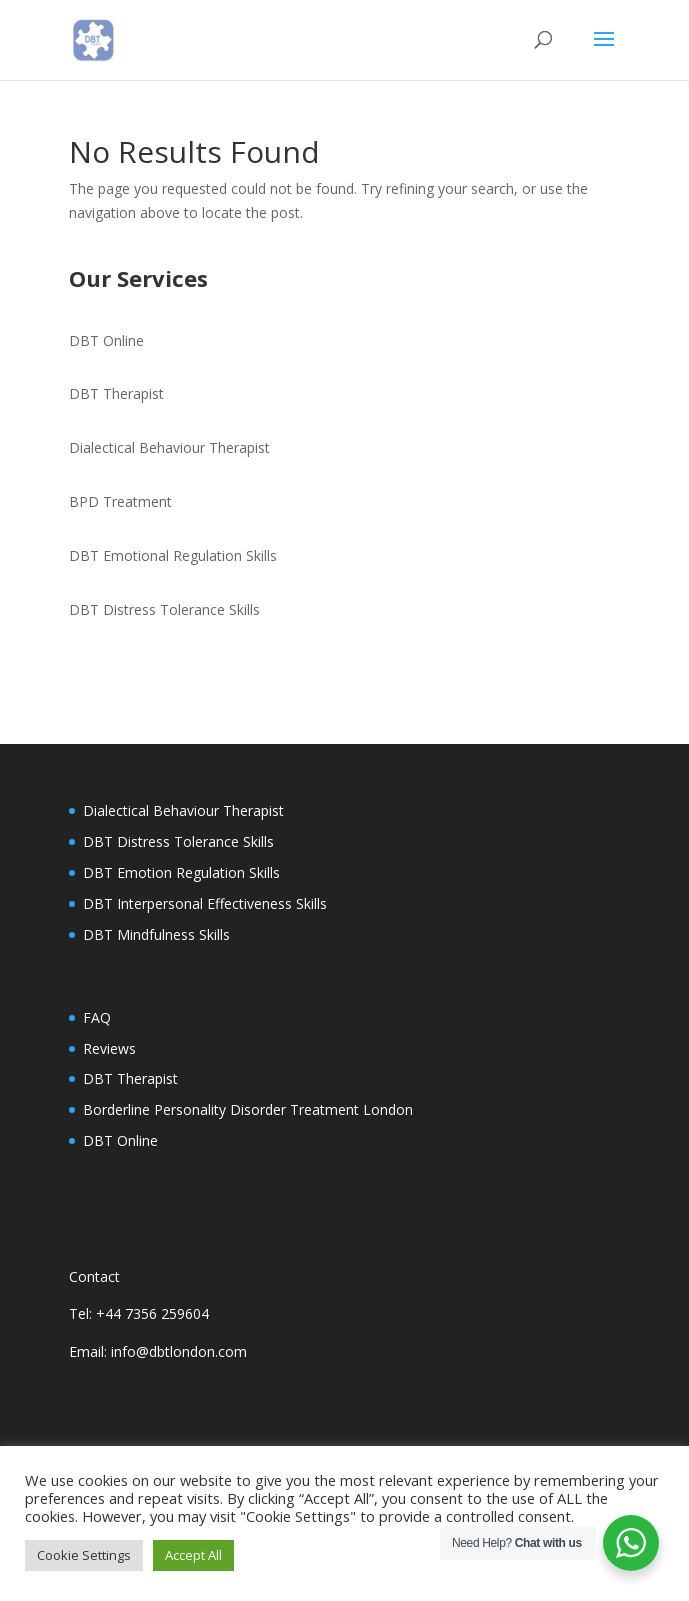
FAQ (97, 1017)
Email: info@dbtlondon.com (158, 1351)
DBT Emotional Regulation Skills (173, 555)
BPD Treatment (120, 501)
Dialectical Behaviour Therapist (169, 447)
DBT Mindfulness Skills (156, 934)
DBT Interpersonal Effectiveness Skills (205, 903)
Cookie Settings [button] (84, 1555)
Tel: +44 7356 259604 (139, 1313)
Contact (94, 1276)
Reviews (109, 1048)
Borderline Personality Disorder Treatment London (248, 1109)
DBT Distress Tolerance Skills (164, 609)
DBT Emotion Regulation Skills (181, 872)
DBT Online (106, 340)
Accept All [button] (193, 1555)
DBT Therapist (116, 393)
